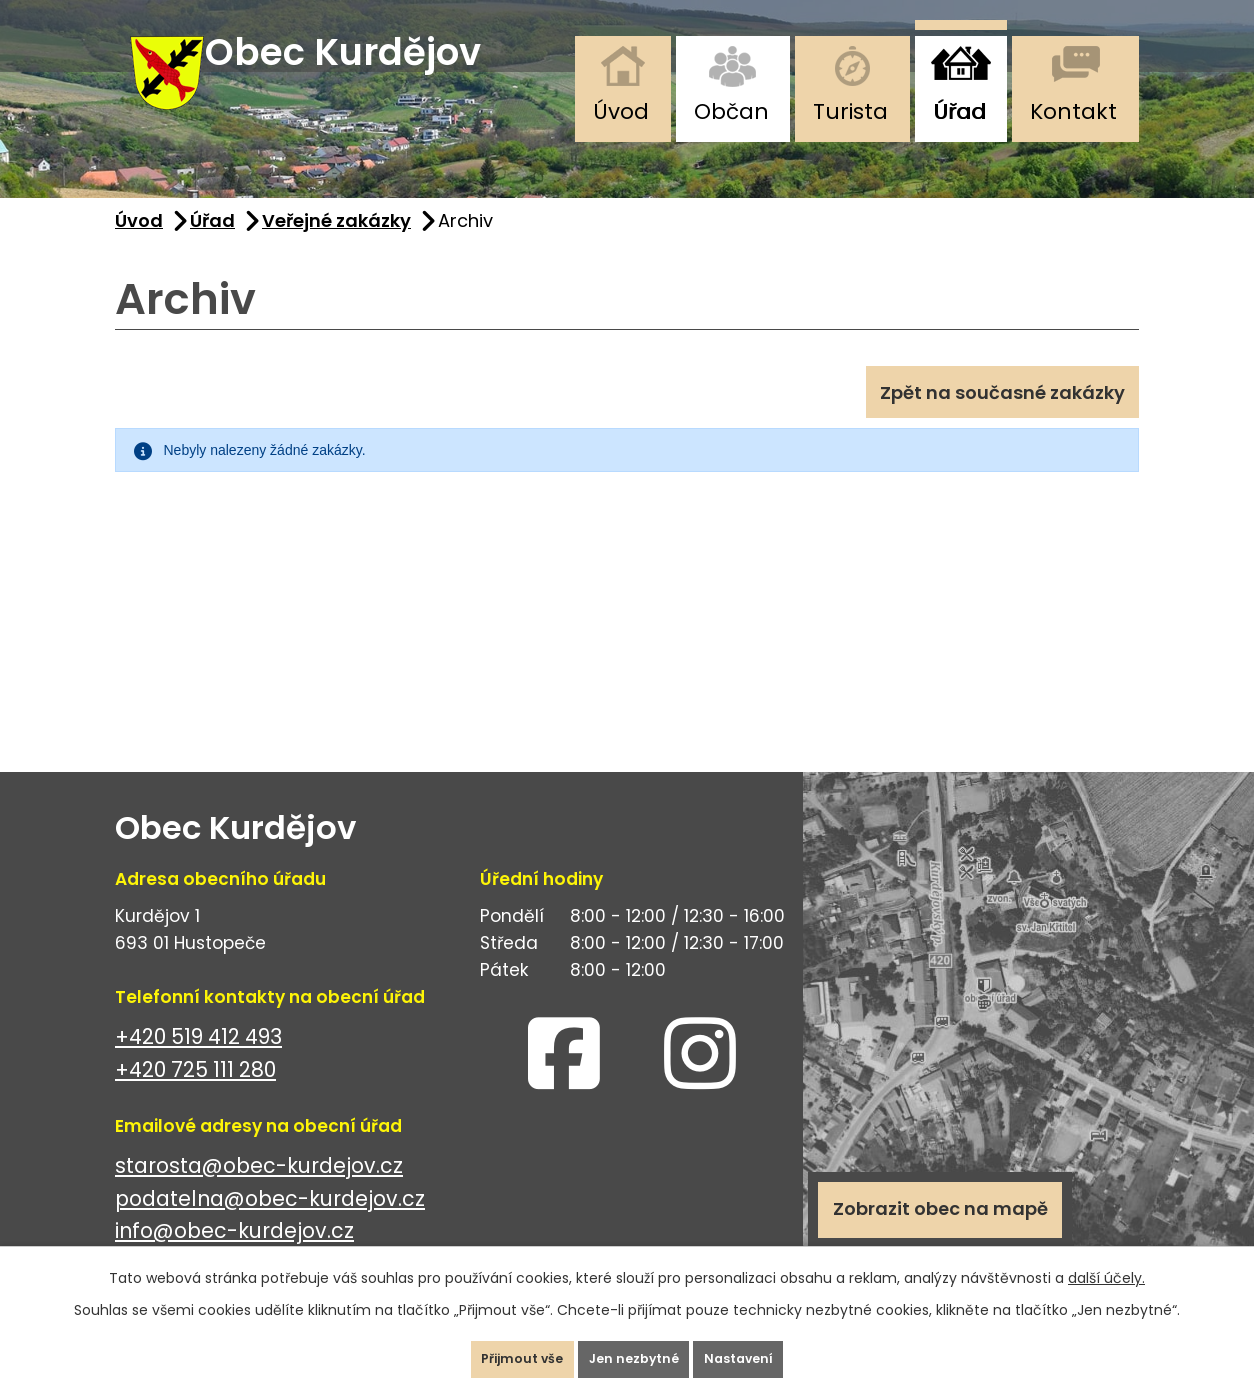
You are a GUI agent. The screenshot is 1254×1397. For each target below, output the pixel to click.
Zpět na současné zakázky (987, 425)
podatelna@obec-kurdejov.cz (270, 1224)
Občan (731, 111)
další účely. (1106, 1262)
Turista (850, 111)
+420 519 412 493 (198, 1062)
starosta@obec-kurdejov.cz (259, 1191)
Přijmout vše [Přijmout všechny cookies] (490, 1351)
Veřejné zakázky (336, 246)
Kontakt (1073, 111)
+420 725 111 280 (195, 1095)
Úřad (959, 111)
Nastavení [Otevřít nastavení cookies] (771, 1351)
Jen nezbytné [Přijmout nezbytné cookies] (635, 1351)
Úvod (621, 111)
